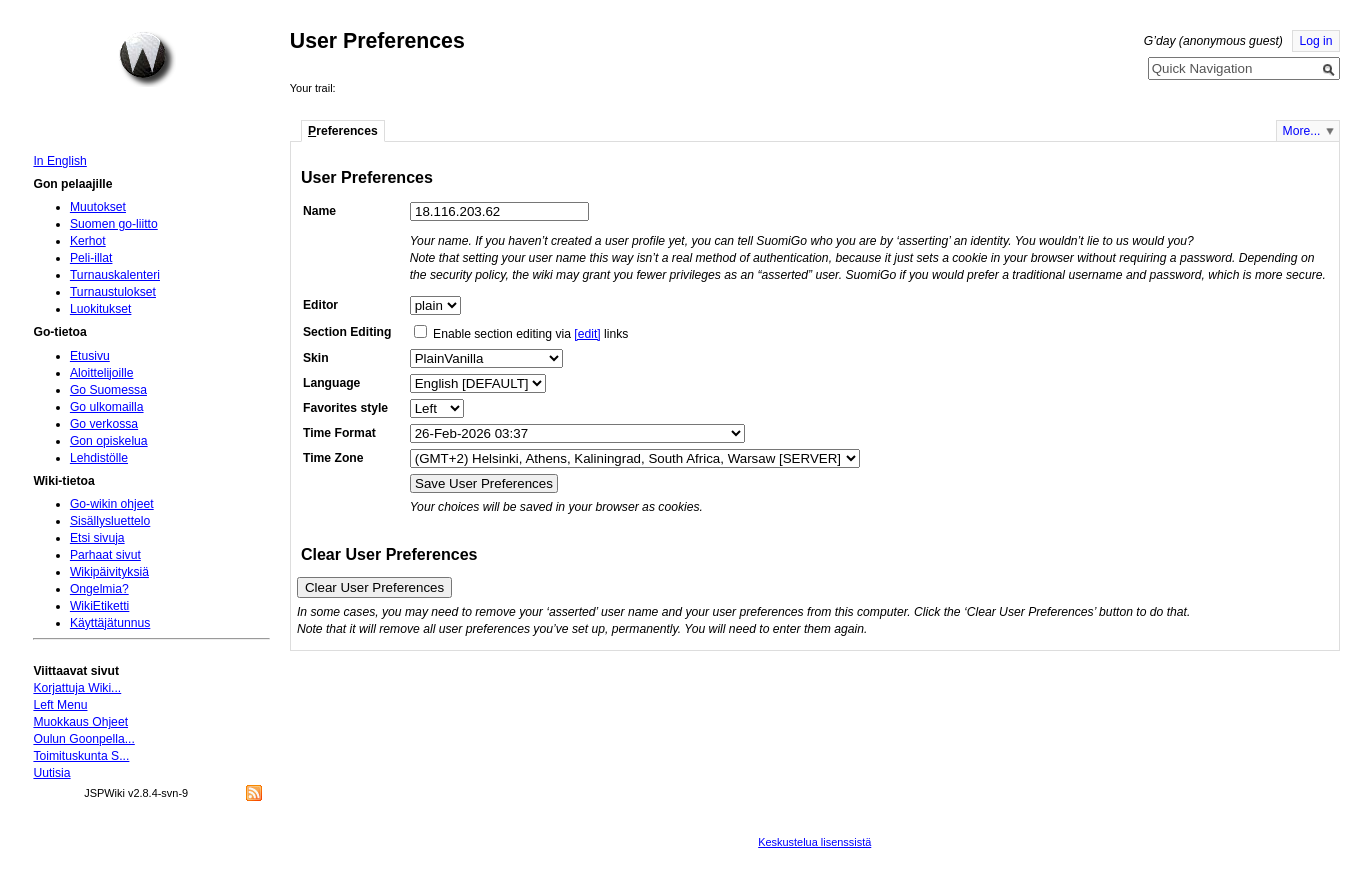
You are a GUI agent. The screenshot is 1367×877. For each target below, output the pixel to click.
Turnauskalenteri (115, 275)
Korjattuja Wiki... (77, 688)
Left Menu (60, 705)
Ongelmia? (99, 589)
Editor (320, 305)
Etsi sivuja (97, 538)
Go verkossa (104, 424)
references (343, 131)
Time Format (339, 433)
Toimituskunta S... (81, 756)
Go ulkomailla (107, 407)
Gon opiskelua (109, 441)
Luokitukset (101, 309)
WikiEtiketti (99, 606)
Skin (316, 358)
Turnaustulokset (113, 292)
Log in (1315, 41)
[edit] (587, 334)
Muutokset (98, 207)
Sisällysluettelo (110, 521)
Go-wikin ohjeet (112, 504)
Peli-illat (91, 258)
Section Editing (347, 332)
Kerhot (88, 241)
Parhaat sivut (105, 555)
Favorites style (345, 408)
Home (147, 59)
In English (59, 161)
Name (319, 211)
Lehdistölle (99, 458)
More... (1302, 131)
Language (331, 383)
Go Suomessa (108, 390)
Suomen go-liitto (114, 224)
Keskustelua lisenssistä (814, 842)
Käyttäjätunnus (110, 623)
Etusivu (90, 356)
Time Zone (333, 458)
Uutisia (51, 773)
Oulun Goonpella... (83, 739)
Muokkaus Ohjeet (80, 722)
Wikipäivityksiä (109, 572)
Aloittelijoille (102, 373)
